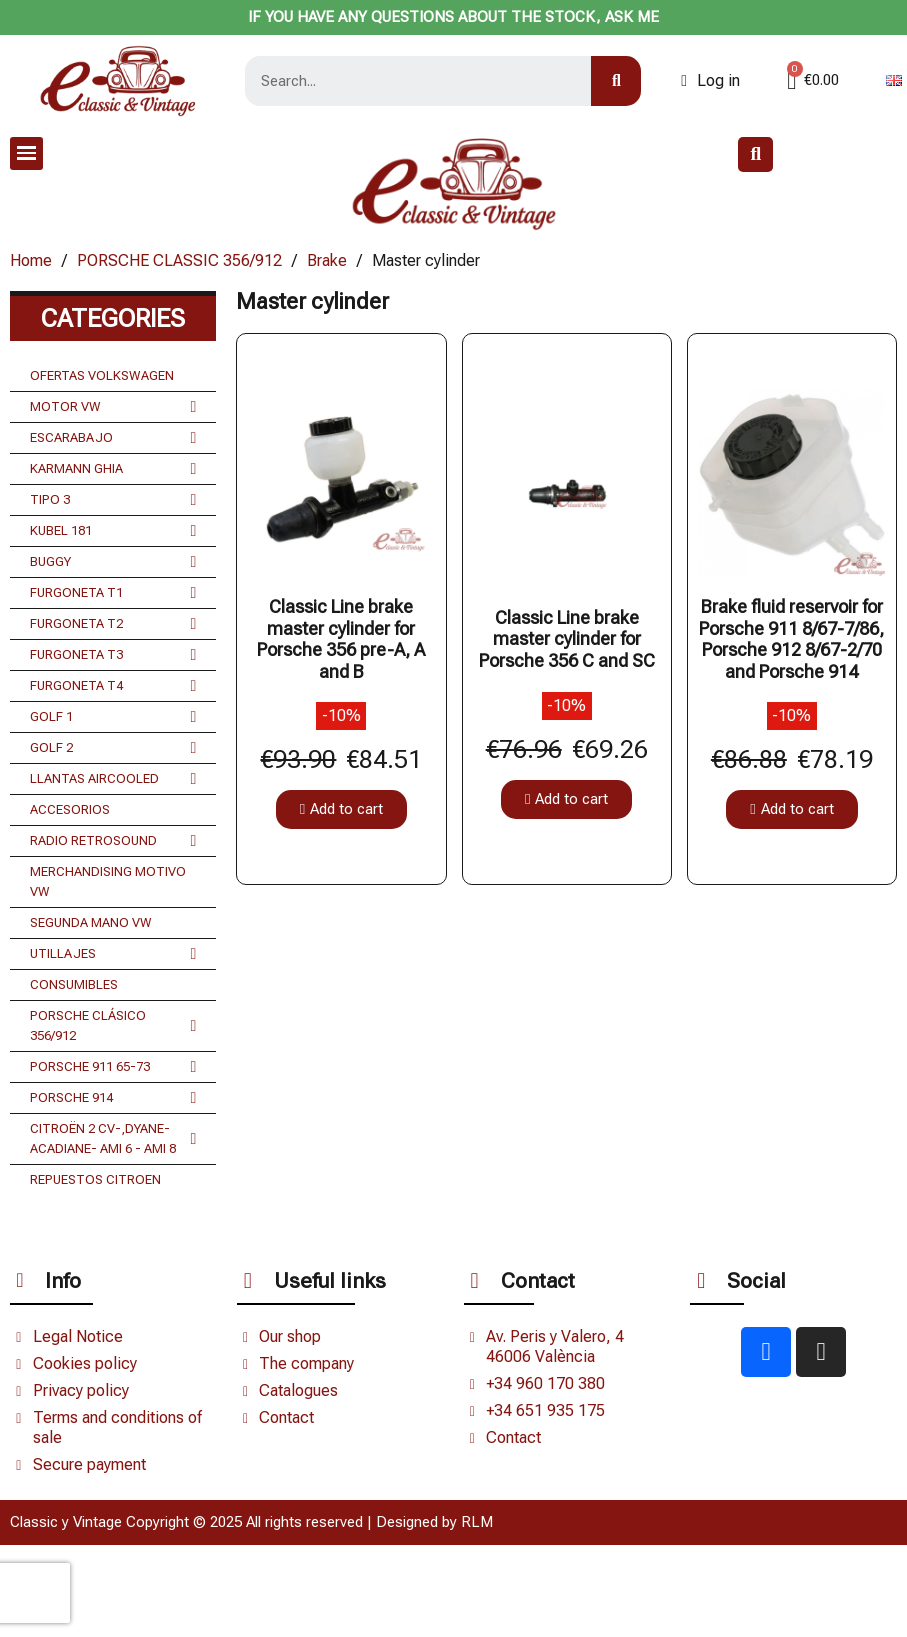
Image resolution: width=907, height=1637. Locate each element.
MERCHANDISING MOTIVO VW (108, 881)
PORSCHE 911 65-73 (113, 1067)
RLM (477, 1522)
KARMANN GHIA (113, 469)
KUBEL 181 (113, 531)
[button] (755, 154)
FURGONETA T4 (113, 686)
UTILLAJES (113, 954)
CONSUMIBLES (74, 984)
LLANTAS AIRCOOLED (113, 779)
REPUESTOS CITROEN (95, 1179)
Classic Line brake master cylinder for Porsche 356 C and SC (567, 639)
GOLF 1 (113, 717)
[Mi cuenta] (710, 81)
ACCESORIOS (70, 809)
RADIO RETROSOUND (113, 841)
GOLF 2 (113, 748)
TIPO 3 (113, 500)
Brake (327, 260)
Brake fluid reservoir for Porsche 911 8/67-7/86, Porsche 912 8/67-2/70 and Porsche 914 (791, 639)
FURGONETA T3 (113, 655)
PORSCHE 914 (113, 1098)
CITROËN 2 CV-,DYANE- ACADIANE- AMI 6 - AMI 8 (113, 1139)
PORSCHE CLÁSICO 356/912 (113, 1026)
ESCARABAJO (113, 438)
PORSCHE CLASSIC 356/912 (179, 260)
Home (31, 260)
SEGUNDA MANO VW (91, 922)
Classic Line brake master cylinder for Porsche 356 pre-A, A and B (341, 639)
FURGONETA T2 (113, 624)
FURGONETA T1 (113, 593)
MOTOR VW (113, 407)
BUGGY (113, 562)
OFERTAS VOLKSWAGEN (102, 375)
